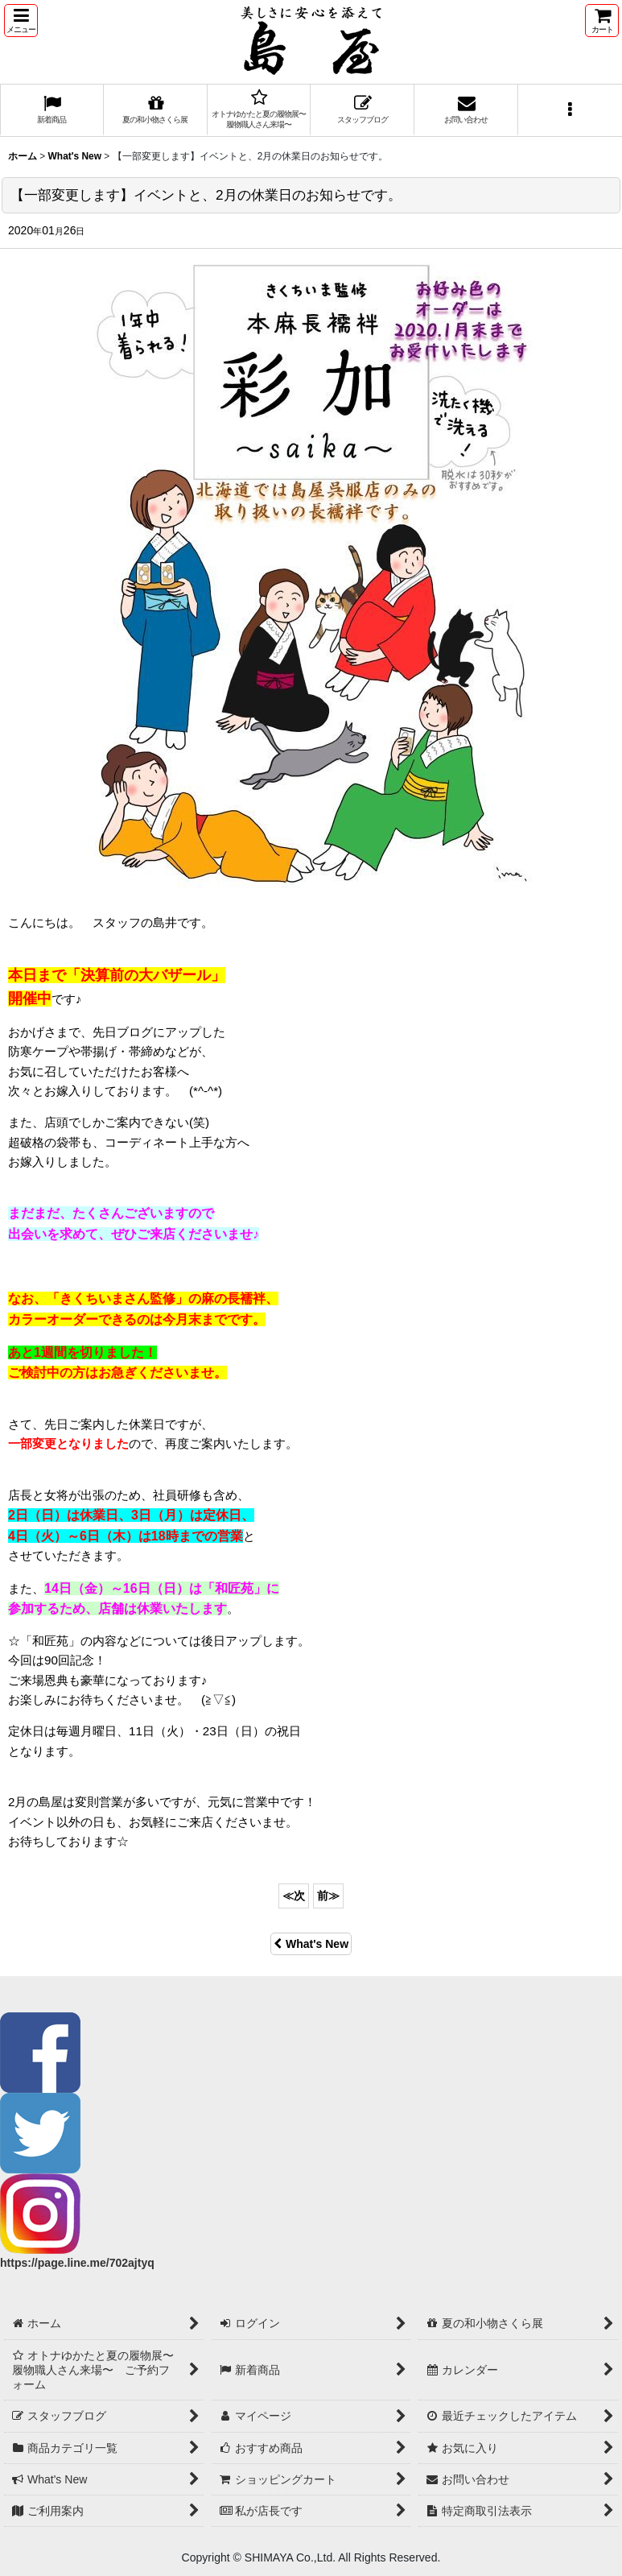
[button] (21, 20)
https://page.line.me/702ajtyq (77, 2262)
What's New (311, 1943)
